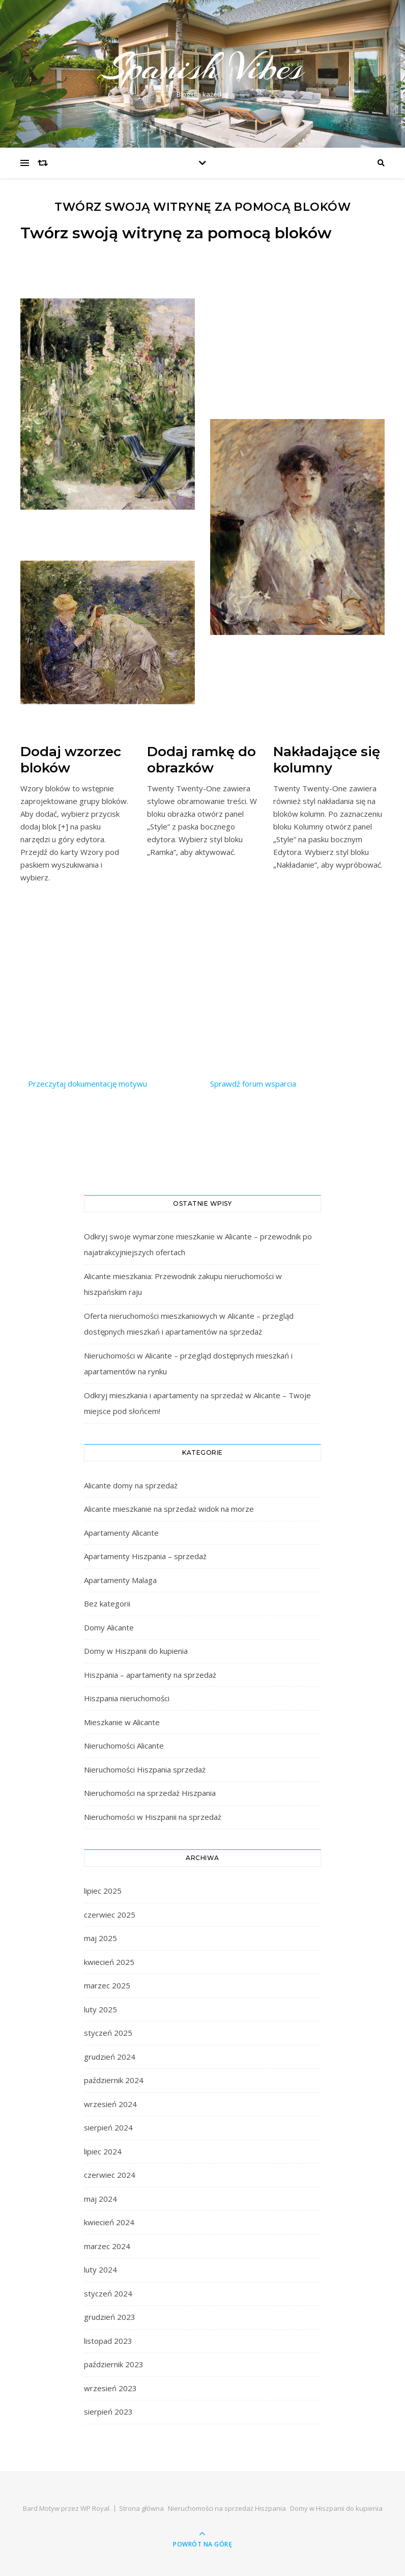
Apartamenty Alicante (121, 1533)
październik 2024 (113, 2080)
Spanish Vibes (202, 67)
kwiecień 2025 (109, 1962)
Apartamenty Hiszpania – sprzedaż (145, 1556)
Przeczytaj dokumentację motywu (87, 1083)
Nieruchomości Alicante (124, 1745)
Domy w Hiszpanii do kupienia (136, 1651)
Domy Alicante (109, 1627)
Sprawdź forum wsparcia (253, 1083)
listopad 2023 (108, 2341)
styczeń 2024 (108, 2293)
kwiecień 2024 (109, 2222)
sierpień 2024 (108, 2127)
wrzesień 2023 (110, 2388)
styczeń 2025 (108, 2033)
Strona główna (141, 2508)
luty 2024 (100, 2269)
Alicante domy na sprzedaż (131, 1485)
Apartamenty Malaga (120, 1580)
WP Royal (94, 2508)
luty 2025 (100, 2009)
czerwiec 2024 (109, 2175)
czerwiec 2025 (109, 1914)
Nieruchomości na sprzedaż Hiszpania (150, 1793)
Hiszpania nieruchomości (126, 1698)
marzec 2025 (107, 1985)
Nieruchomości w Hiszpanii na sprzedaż (152, 1817)
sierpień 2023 (108, 2411)
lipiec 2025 (103, 1891)
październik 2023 (113, 2364)
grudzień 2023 (109, 2317)
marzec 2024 (107, 2246)
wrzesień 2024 (110, 2104)
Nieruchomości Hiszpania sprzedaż (145, 1769)
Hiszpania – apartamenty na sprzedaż (150, 1675)
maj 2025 (100, 1938)
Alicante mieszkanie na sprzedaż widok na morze (169, 1509)
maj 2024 (100, 2199)
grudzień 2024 (109, 2057)
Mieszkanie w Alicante (122, 1722)
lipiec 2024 (103, 2151)
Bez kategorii (107, 1603)
